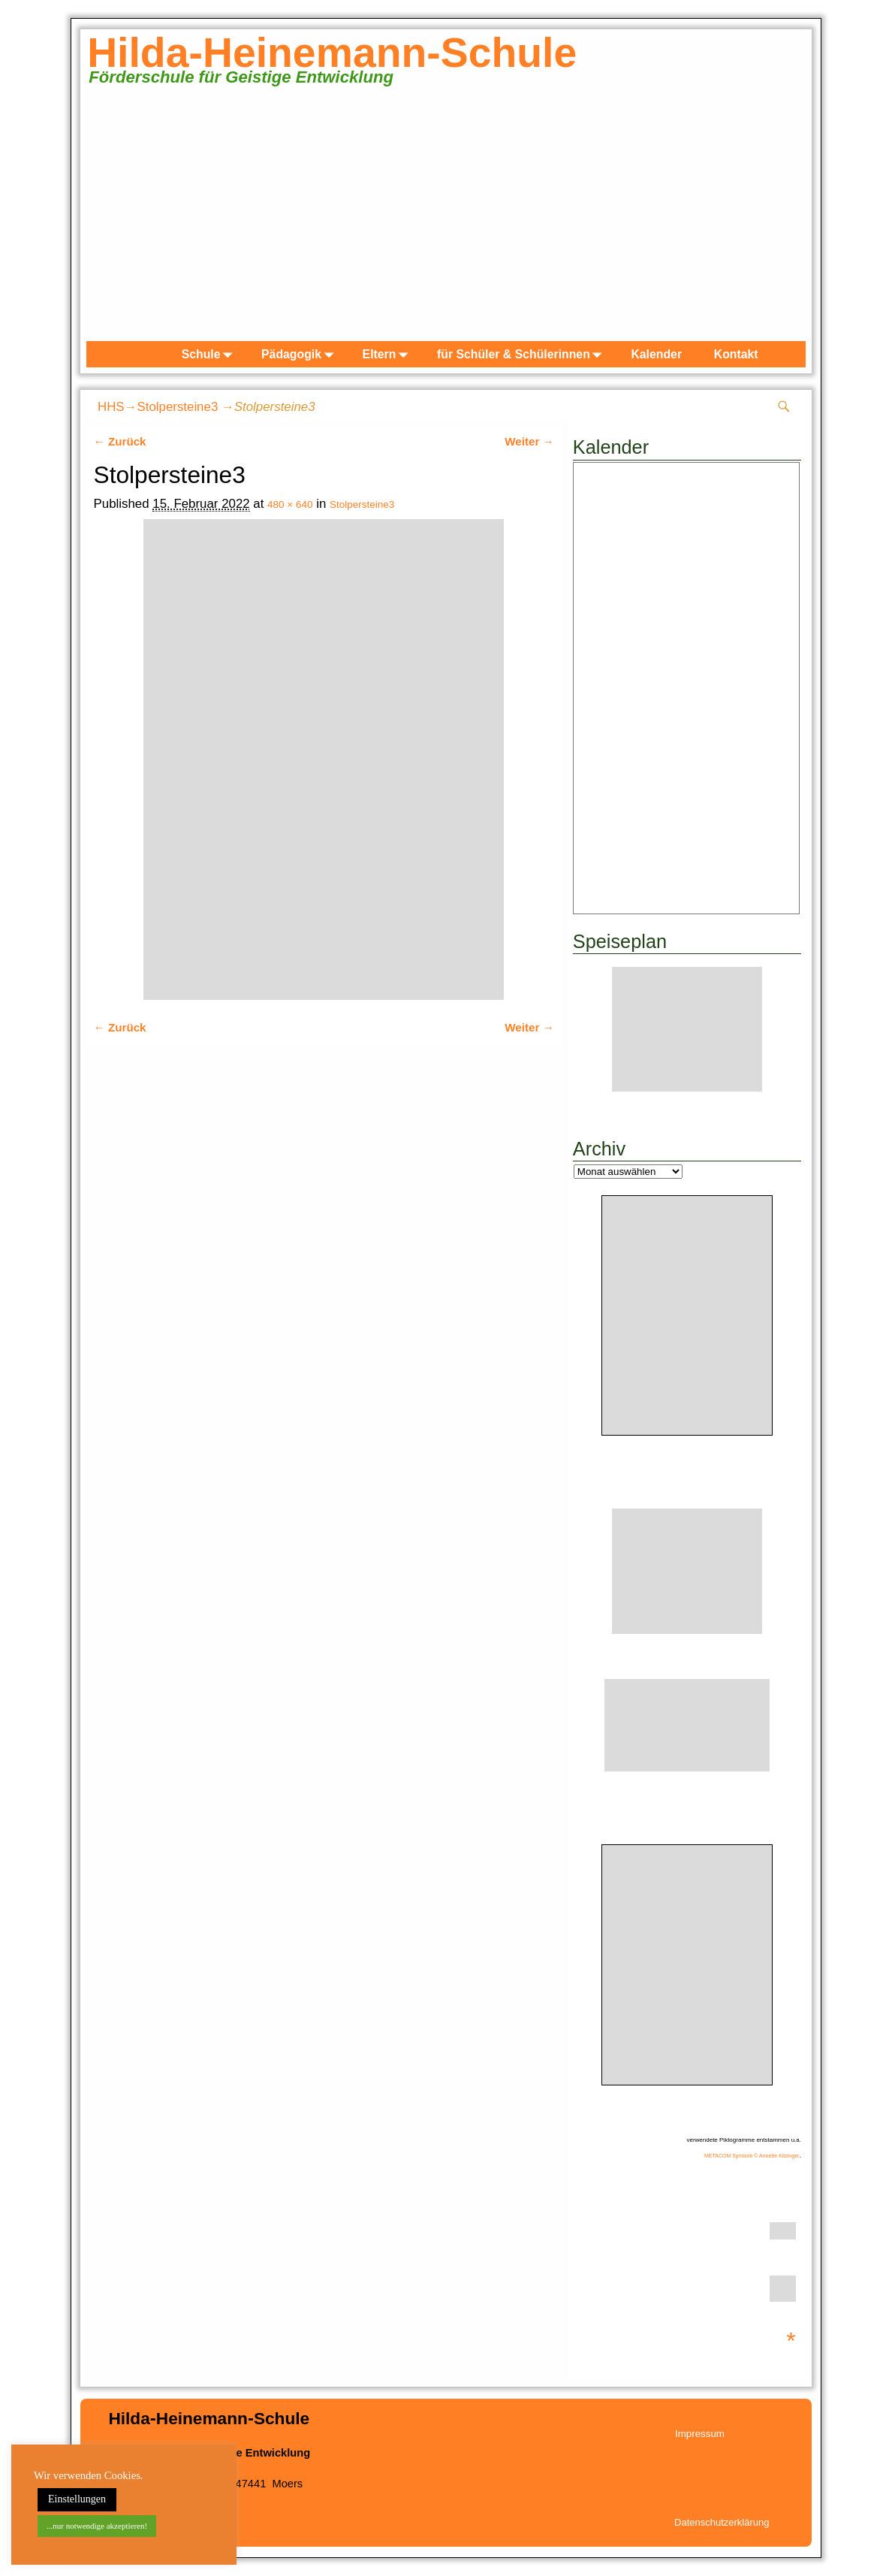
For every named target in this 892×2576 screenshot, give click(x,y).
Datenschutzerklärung (721, 2522)
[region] (446, 221)
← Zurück (120, 441)
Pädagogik (300, 354)
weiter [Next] (787, 218)
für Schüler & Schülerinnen (522, 354)
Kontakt (736, 354)
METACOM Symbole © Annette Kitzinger (751, 2155)
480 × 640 (289, 504)
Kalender (656, 354)
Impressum (700, 2433)
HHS (111, 407)
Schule (210, 354)
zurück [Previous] (105, 218)
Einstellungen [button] (77, 2499)
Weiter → (529, 441)
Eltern (388, 354)
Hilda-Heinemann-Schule (332, 52)
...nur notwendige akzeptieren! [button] (97, 2525)
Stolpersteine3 (177, 407)
